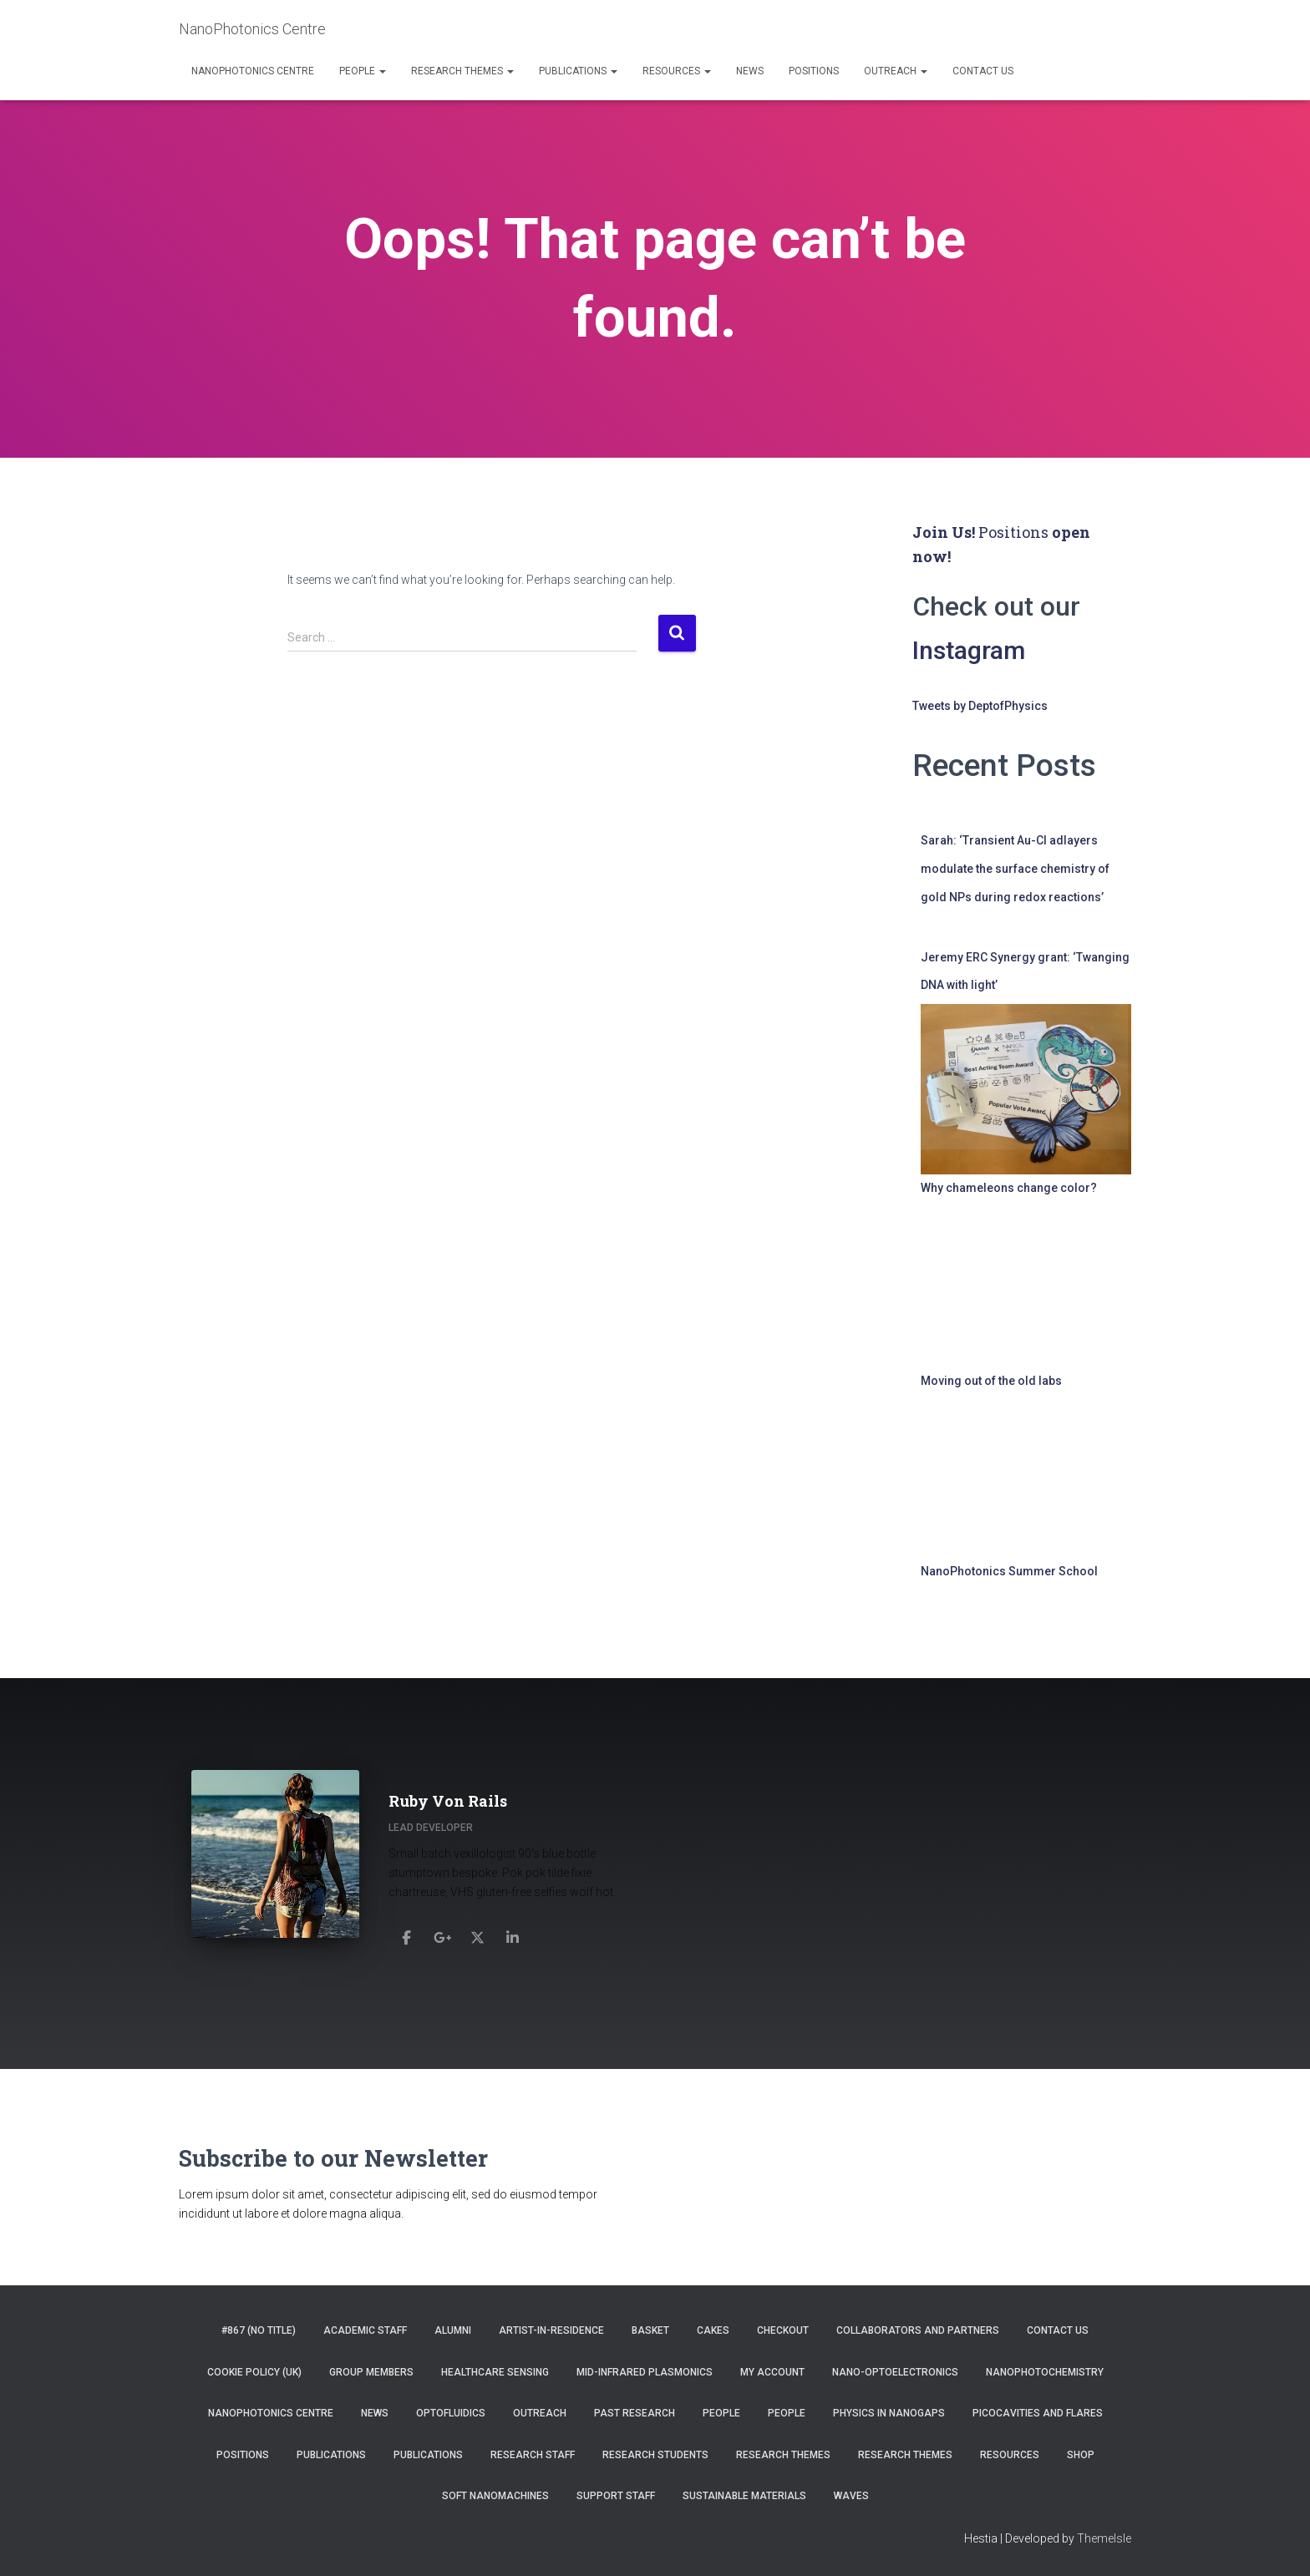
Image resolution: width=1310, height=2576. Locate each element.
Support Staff (615, 2496)
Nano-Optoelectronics (895, 2372)
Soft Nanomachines (495, 2496)
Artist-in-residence (551, 2330)
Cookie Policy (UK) (254, 2372)
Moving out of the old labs (991, 1380)
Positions (814, 71)
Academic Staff (365, 2330)
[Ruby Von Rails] (407, 1932)
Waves (851, 2496)
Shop (1080, 2455)
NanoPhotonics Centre (252, 71)
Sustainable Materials (744, 2496)
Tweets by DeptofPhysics (980, 705)
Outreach (895, 71)
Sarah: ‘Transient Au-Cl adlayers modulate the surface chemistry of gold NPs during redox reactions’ (1015, 868)
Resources (676, 71)
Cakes (713, 2330)
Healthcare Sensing (495, 2372)
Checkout (783, 2330)
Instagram (972, 650)
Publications (578, 71)
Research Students (655, 2455)
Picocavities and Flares (1037, 2413)
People (362, 71)
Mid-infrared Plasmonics (644, 2372)
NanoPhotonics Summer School (1009, 1571)
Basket (650, 2330)
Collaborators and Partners (917, 2330)
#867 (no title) (258, 2330)
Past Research (634, 2413)
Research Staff (532, 2455)
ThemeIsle (1104, 2538)
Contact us (982, 71)
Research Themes (462, 71)
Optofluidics (450, 2413)
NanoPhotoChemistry (1045, 2372)
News (750, 71)
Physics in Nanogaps (889, 2413)
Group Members (371, 2372)
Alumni (452, 2330)
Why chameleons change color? (1009, 1187)
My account (772, 2372)
